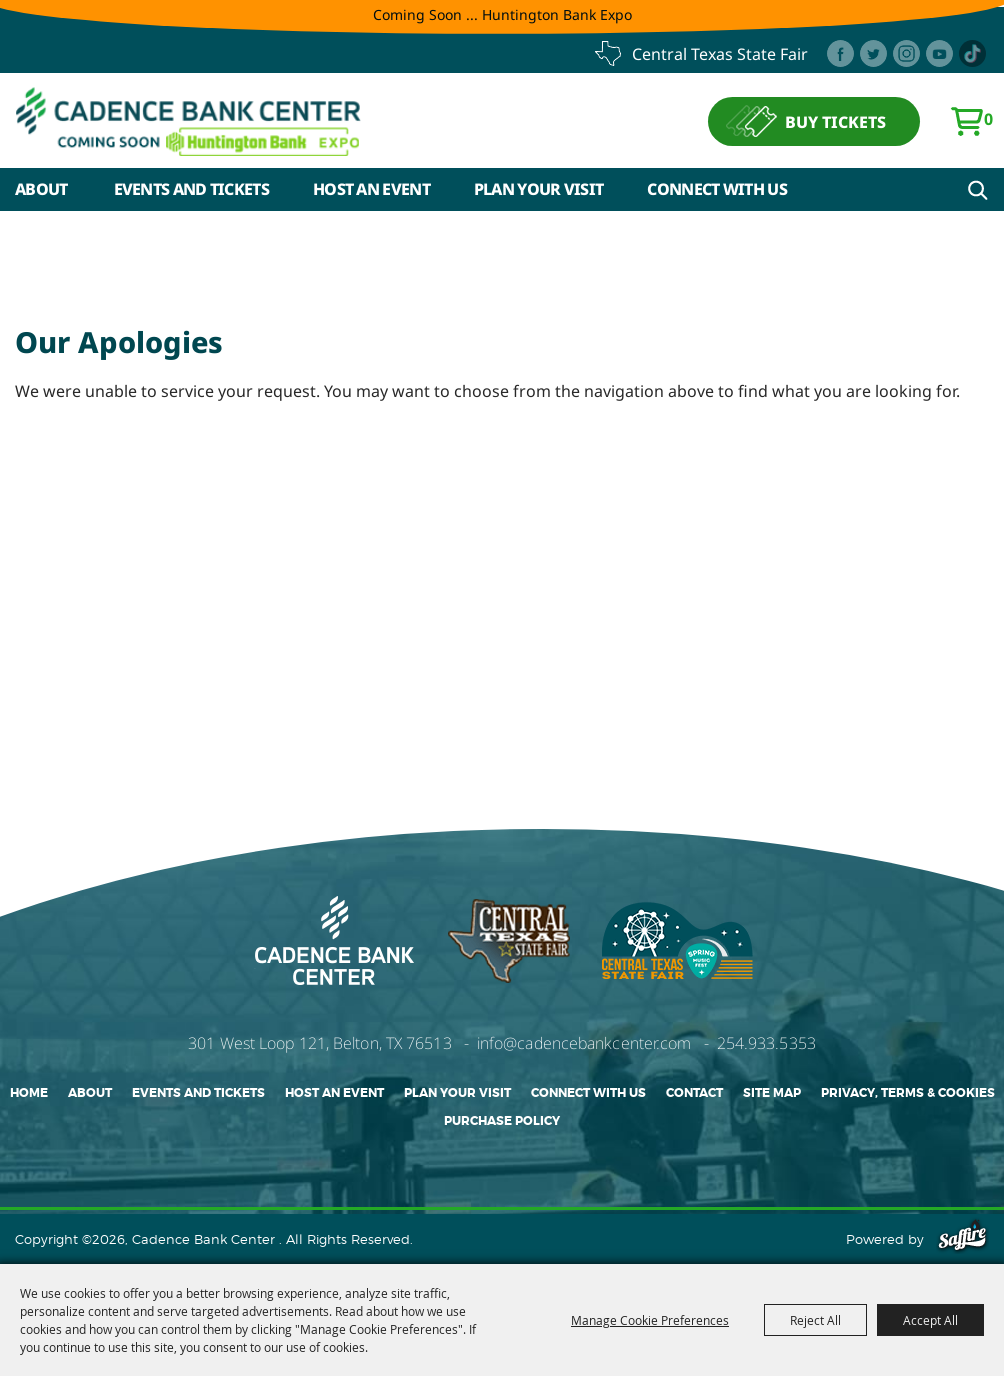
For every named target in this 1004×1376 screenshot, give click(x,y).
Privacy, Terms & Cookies (908, 1093)
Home (29, 1093)
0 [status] (988, 119)
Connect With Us (717, 189)
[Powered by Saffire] (962, 1239)
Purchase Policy (502, 1121)
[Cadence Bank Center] (189, 121)
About (41, 189)
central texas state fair (720, 54)
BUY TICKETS (835, 122)
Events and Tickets (191, 189)
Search (978, 190)
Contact (694, 1093)
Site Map (772, 1093)
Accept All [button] (930, 1320)
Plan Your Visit (539, 189)
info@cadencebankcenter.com (584, 1043)
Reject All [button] (815, 1320)
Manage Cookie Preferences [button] (650, 1320)
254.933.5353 (766, 1043)
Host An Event (371, 189)
